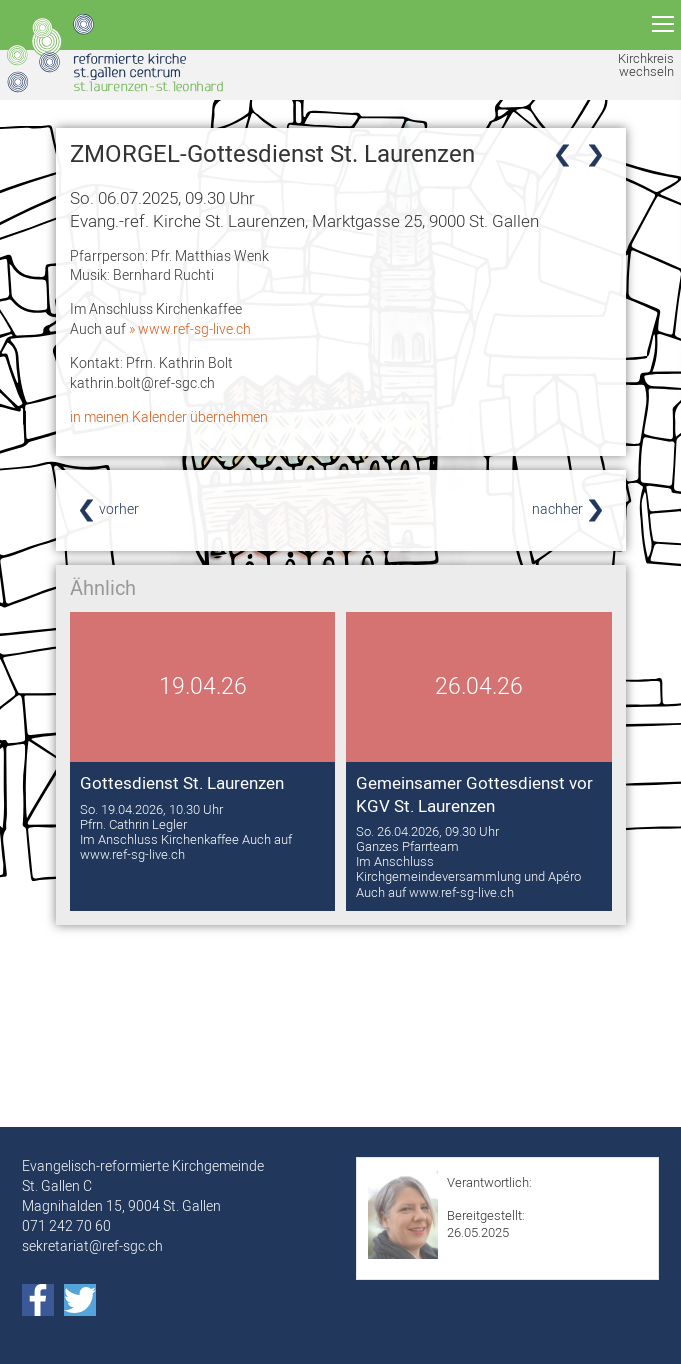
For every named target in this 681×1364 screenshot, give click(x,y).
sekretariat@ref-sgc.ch (92, 1246)
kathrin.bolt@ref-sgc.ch (142, 383)
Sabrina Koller (486, 1198)
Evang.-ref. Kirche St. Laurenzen (304, 220)
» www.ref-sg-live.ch (190, 329)
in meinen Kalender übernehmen (169, 417)
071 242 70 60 (66, 1226)
